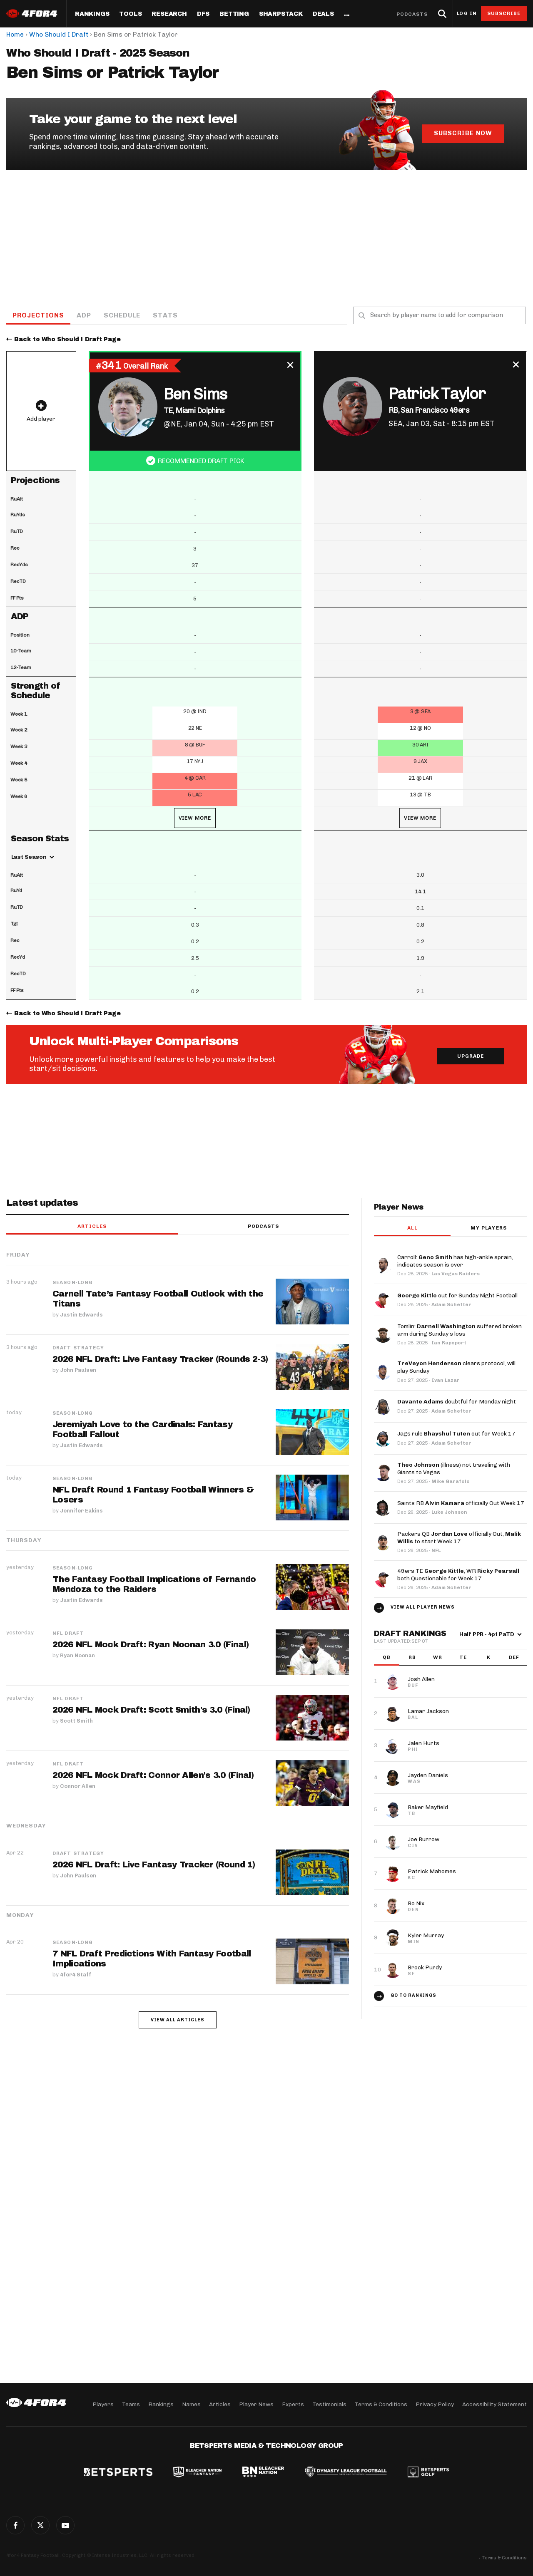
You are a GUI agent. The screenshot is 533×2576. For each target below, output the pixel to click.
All (412, 1228)
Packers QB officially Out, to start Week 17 (459, 1537)
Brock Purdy (425, 1967)
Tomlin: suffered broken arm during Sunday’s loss (459, 1330)
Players (103, 2404)
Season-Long (72, 1282)
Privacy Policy (435, 2404)
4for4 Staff (75, 1974)
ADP (84, 315)
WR (437, 1657)
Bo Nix (416, 1903)
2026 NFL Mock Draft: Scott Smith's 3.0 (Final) (151, 1709)
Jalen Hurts (423, 1743)
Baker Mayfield (428, 1807)
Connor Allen (77, 1786)
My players (489, 1228)
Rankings (92, 14)
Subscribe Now (463, 133)
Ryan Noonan (77, 1655)
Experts (293, 2404)
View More (195, 818)
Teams (131, 2404)
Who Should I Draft (58, 34)
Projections (38, 315)
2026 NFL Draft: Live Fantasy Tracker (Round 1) (153, 1864)
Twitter (40, 2525)
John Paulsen (78, 1370)
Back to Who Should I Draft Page (67, 339)
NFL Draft (68, 1633)
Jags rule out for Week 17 (456, 1433)
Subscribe (504, 13)
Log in (467, 13)
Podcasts (412, 14)
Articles (92, 1226)
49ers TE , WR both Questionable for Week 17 (458, 1574)
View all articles (177, 2020)
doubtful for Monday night (456, 1401)
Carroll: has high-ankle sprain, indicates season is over (455, 1261)
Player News (256, 2404)
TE (463, 1657)
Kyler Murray (426, 1935)
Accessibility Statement (494, 2404)
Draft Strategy (78, 1348)
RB (412, 1657)
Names (191, 2404)
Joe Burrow (423, 1839)
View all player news (423, 1607)
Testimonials (329, 2404)
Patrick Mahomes (432, 1871)
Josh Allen (421, 1679)
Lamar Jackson (428, 1711)
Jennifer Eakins (81, 1510)
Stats (165, 315)
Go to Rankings (413, 1995)
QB (387, 1657)
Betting (234, 14)
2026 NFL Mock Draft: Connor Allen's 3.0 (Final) (153, 1775)
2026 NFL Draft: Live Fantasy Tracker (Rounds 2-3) (160, 1359)
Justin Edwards (81, 1315)
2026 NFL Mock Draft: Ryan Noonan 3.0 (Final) (150, 1644)
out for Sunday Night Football (457, 1295)
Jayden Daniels (428, 1775)
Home (15, 34)
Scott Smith (76, 1721)
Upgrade (470, 1056)
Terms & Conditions (381, 2404)
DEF (514, 1657)
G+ (65, 2525)
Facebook (15, 2525)
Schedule (122, 315)
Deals (323, 14)
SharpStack (281, 14)
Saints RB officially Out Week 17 (460, 1503)
